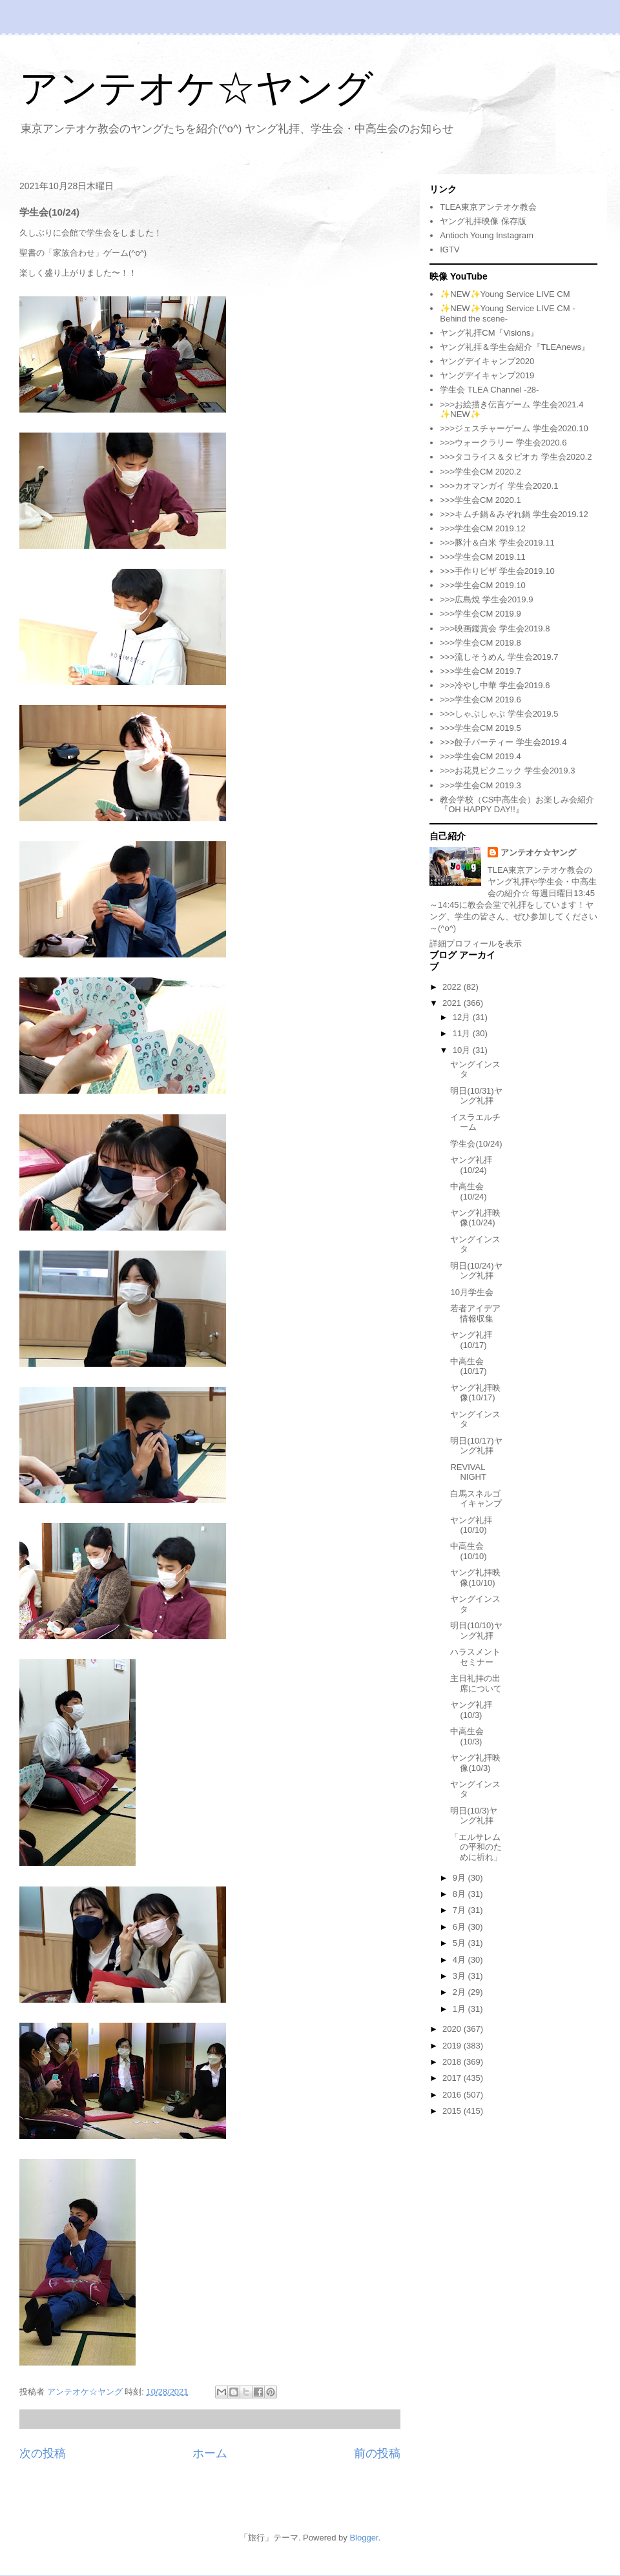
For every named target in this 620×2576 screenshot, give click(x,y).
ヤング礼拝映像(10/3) (475, 1763)
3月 (460, 1976)
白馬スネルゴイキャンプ (476, 1499)
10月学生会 (471, 1292)
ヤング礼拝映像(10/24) (475, 1218)
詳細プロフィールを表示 (475, 943)
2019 (453, 2045)
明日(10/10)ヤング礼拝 (476, 1630)
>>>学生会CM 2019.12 (483, 528)
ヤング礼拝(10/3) (471, 1710)
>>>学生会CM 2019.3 (480, 785)
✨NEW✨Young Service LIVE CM (505, 294)
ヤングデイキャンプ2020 (487, 361)
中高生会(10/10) (468, 1551)
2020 (453, 2029)
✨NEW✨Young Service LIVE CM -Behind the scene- (507, 313)
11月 (463, 1033)
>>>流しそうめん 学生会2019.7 (499, 657)
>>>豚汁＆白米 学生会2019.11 (497, 542)
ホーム (209, 2453)
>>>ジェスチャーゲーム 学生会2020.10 (514, 428)
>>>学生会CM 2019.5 (480, 728)
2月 (460, 1992)
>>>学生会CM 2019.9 (480, 613)
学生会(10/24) (476, 1144)
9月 (460, 1878)
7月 (460, 1910)
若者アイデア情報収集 (475, 1313)
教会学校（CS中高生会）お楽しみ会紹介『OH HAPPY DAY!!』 (517, 805)
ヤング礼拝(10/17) (471, 1340)
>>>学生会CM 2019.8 (480, 643)
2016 (453, 2095)
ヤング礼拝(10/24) (471, 1165)
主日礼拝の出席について (476, 1683)
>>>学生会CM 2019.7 (480, 671)
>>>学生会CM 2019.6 (480, 699)
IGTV (449, 249)
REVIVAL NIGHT (468, 1472)
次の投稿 (42, 2453)
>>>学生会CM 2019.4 (480, 756)
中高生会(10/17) (468, 1366)
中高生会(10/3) (467, 1736)
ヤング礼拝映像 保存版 (483, 221)
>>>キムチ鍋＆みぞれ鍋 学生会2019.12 (514, 514)
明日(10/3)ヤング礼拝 (473, 1816)
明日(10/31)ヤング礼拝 (476, 1096)
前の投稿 (377, 2453)
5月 (460, 1943)
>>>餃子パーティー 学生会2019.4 (503, 742)
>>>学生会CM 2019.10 (483, 585)
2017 (453, 2078)
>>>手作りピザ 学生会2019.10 (497, 571)
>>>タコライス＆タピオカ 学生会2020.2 (516, 457)
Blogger (363, 2537)
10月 (463, 1050)
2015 (453, 2111)
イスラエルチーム (475, 1122)
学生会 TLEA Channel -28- (489, 389)
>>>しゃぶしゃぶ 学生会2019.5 (499, 714)
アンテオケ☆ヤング (196, 88)
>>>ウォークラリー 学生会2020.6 (503, 442)
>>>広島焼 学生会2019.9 (486, 599)
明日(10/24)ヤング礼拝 (476, 1271)
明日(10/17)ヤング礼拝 (476, 1446)
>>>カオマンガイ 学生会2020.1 (499, 486)
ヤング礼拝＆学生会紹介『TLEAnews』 (515, 347)
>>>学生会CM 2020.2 (480, 471)
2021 (453, 1003)
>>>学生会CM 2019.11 (483, 557)
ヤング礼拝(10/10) (471, 1525)
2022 (453, 987)
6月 (460, 1927)
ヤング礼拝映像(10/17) (475, 1393)
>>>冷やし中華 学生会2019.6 (495, 685)
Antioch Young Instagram (486, 235)
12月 (463, 1017)
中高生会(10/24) (468, 1191)
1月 (460, 2009)
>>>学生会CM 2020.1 (480, 500)
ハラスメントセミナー (475, 1657)
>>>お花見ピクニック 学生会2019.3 (507, 770)
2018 (453, 2062)
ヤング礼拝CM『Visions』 (489, 333)
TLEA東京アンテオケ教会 (488, 207)
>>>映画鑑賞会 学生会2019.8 (495, 628)
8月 (460, 1894)
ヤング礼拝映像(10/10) (475, 1578)
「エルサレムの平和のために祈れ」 (476, 1847)
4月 (460, 1960)
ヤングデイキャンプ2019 (487, 375)
